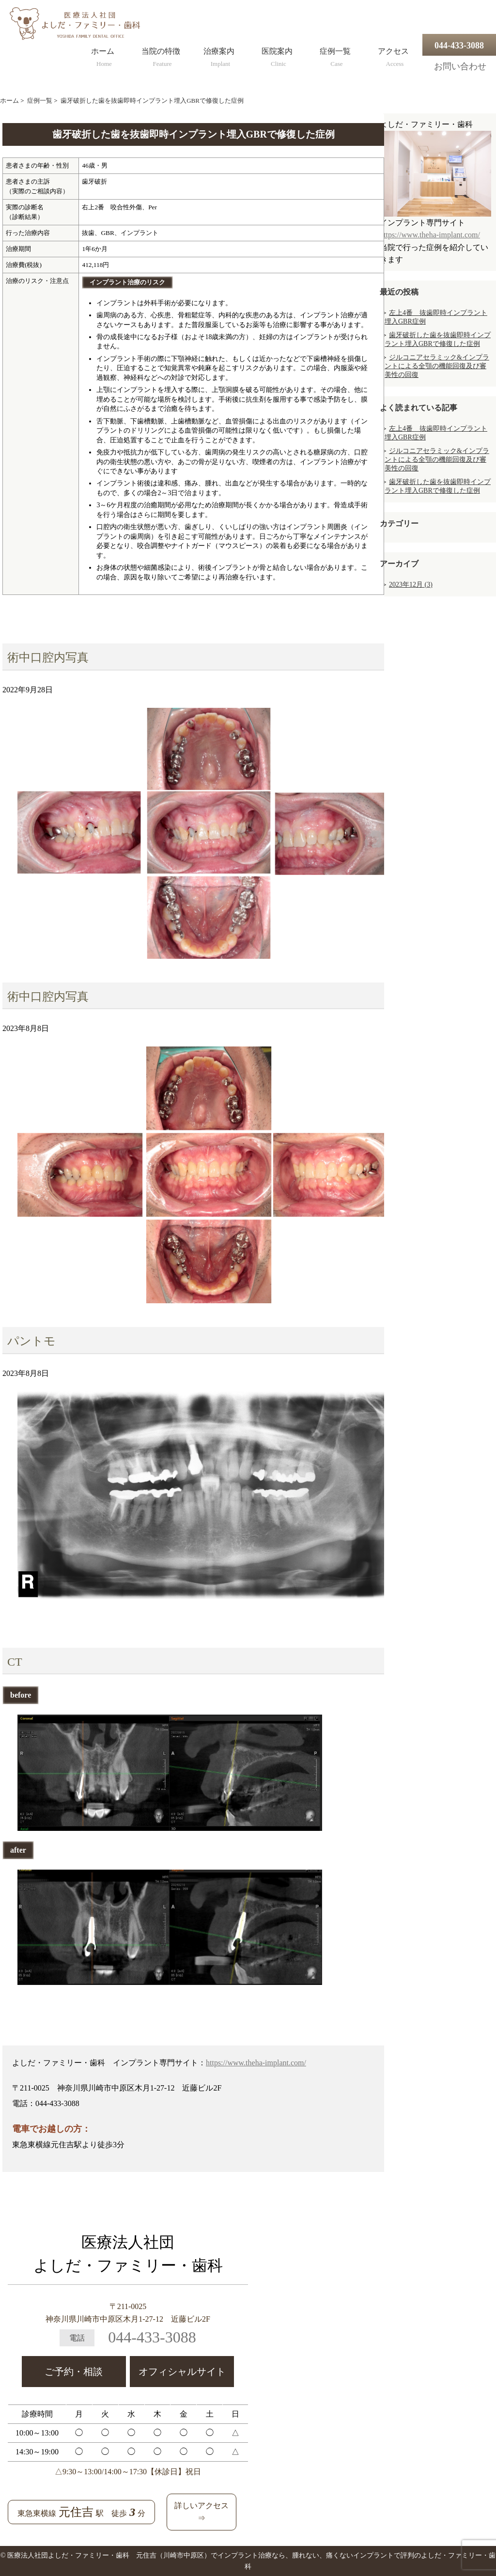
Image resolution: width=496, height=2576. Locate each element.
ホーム (103, 55)
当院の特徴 (161, 55)
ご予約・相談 (74, 2371)
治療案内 (219, 55)
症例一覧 (335, 55)
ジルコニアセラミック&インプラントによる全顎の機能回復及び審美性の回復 (437, 366)
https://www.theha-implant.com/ (256, 2063)
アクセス (393, 55)
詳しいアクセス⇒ (201, 2511)
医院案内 (277, 55)
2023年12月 (411, 584)
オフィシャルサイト (182, 2371)
